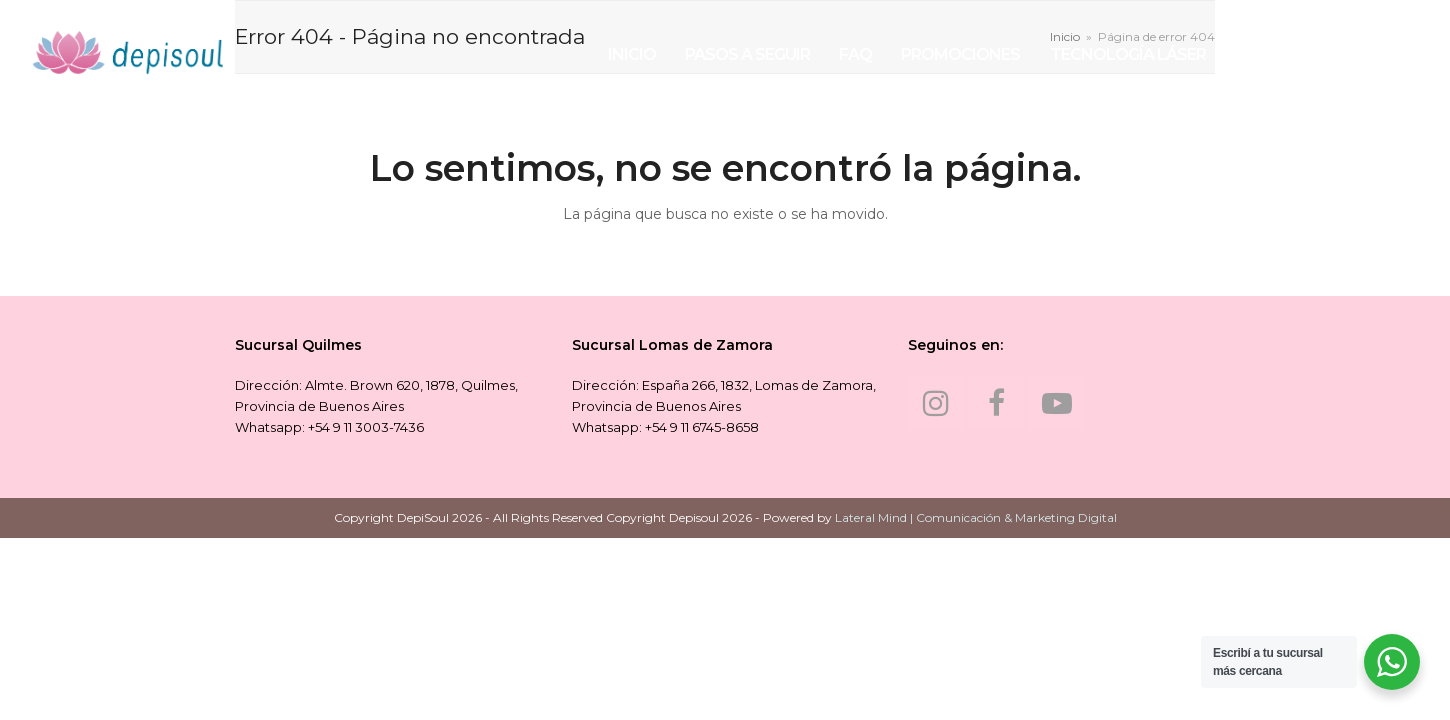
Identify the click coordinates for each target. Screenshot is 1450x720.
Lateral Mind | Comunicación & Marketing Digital (976, 517)
